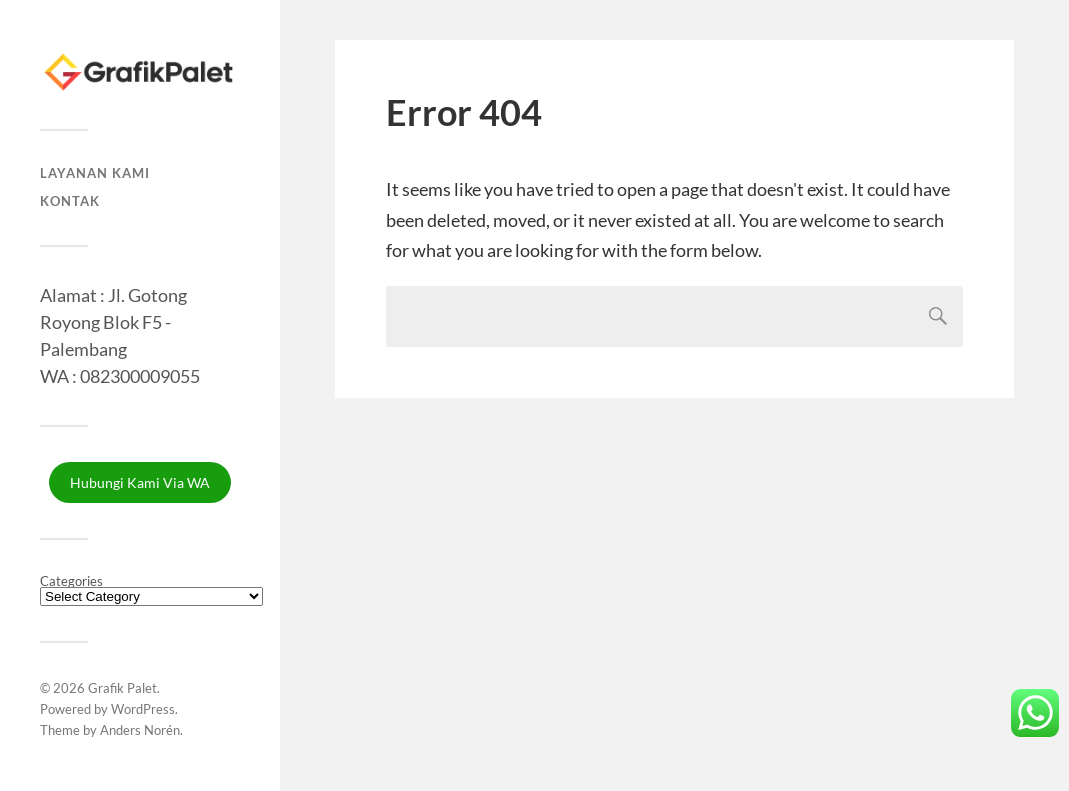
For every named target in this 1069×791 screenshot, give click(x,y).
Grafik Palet (122, 688)
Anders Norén (140, 730)
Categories (71, 581)
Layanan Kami (95, 173)
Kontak (70, 201)
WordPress (143, 709)
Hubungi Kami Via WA (140, 482)
